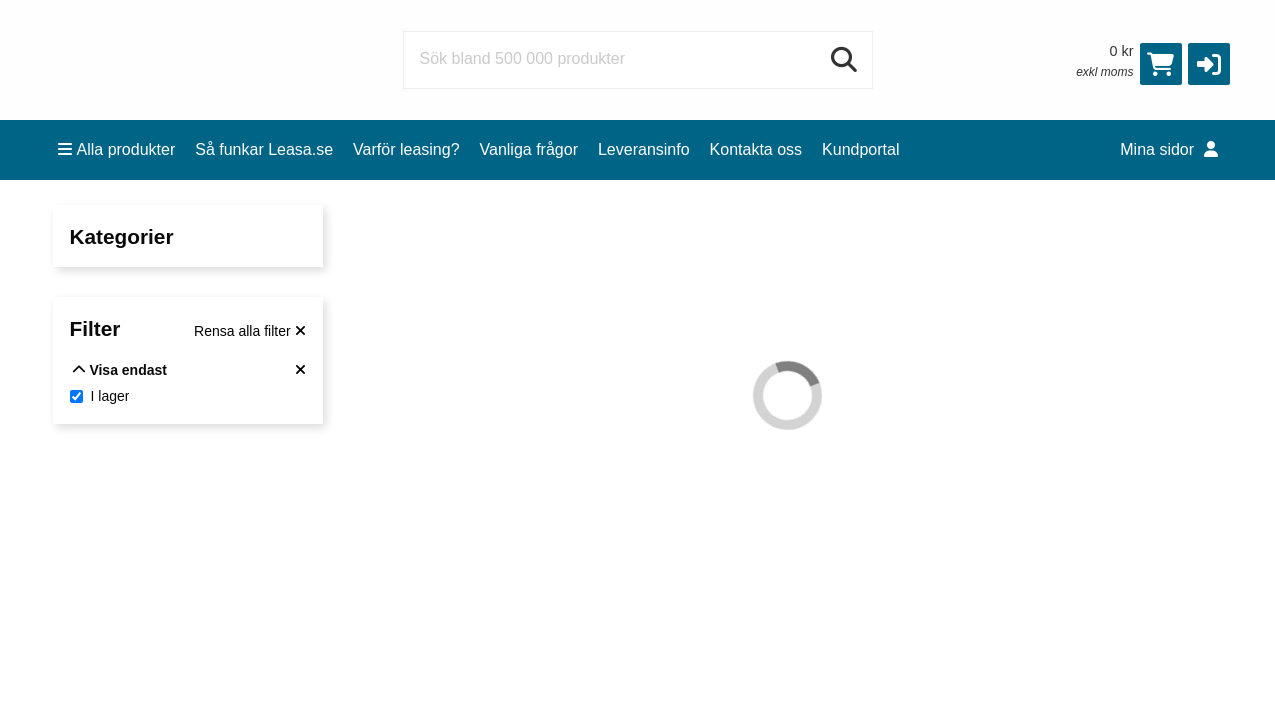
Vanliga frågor (529, 149)
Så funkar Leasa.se (264, 149)
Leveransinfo (644, 149)
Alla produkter (117, 149)
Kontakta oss (756, 149)
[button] (1209, 64)
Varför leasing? (406, 149)
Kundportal (860, 149)
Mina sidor (1168, 149)
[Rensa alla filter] (249, 331)
